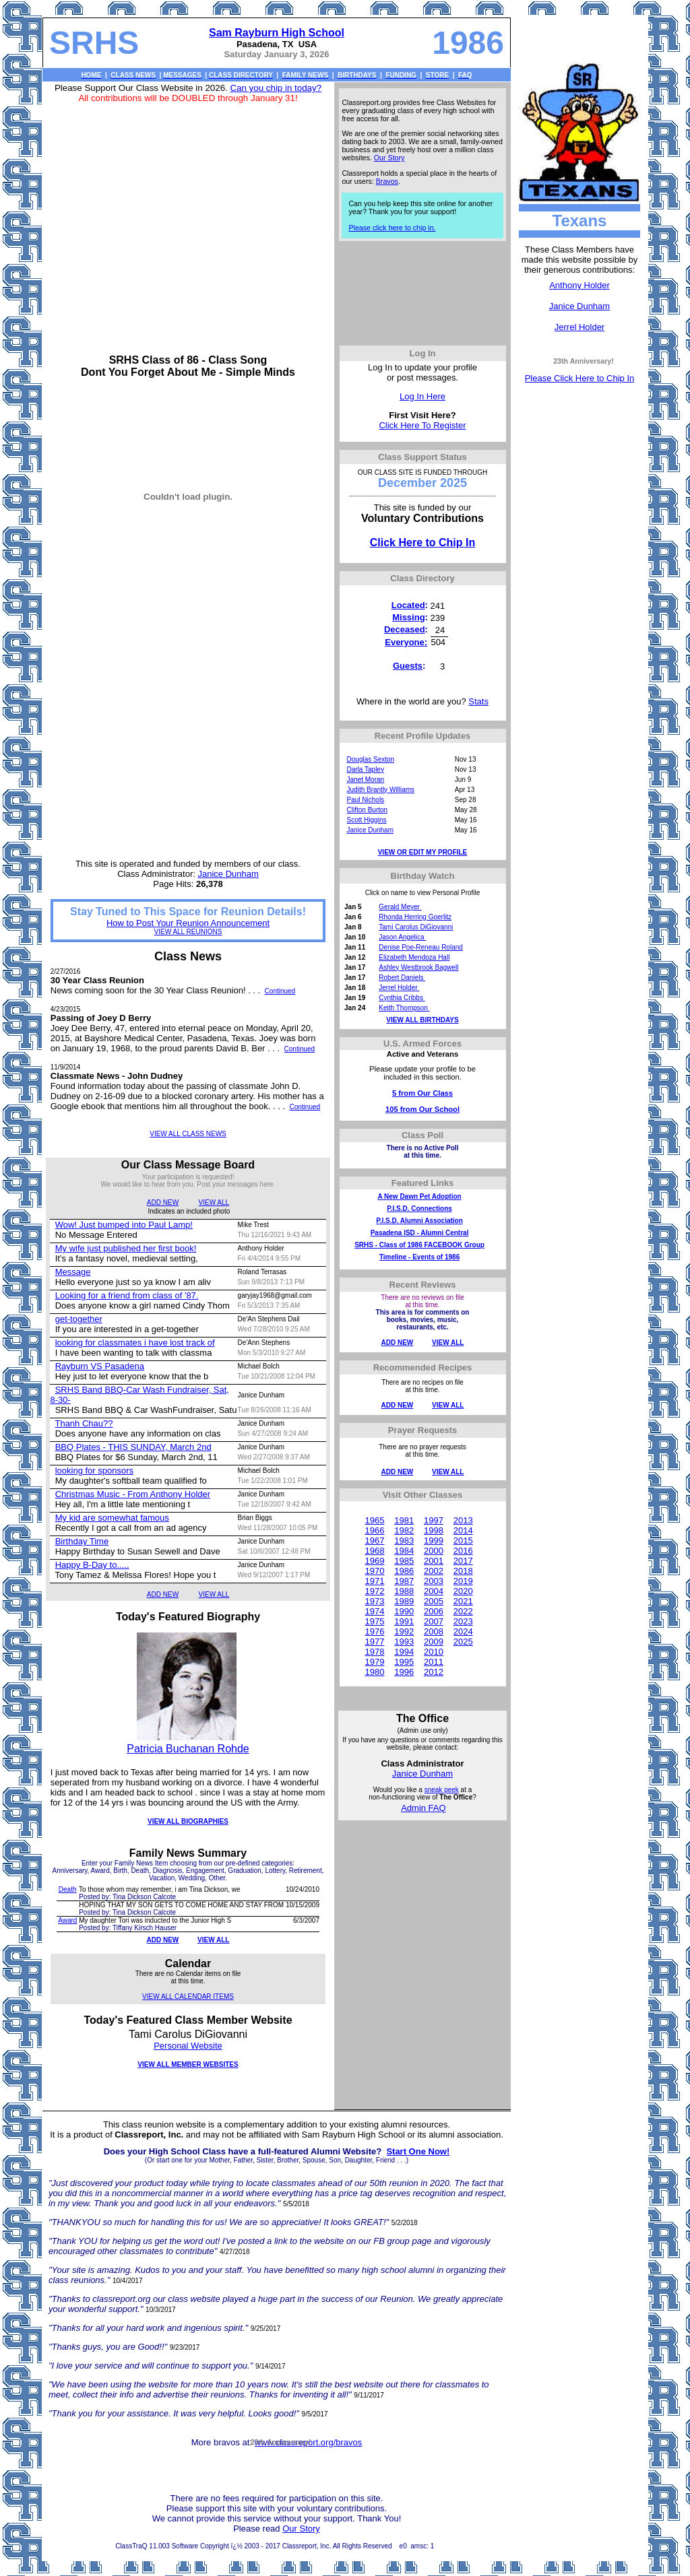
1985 (404, 1561)
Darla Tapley (365, 769)
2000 (433, 1551)
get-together (78, 1319)
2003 (433, 1581)
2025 (463, 1642)
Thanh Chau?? (84, 1423)
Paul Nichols (366, 799)
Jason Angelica (402, 937)
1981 (404, 1520)
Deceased (404, 629)
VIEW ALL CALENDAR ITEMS (188, 1996)
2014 (463, 1530)
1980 (374, 1672)
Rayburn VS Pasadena (99, 1366)
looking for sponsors (94, 1470)
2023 (463, 1621)
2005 (433, 1601)
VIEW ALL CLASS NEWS (188, 1133)
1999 (433, 1540)
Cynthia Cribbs (402, 997)
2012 (433, 1672)
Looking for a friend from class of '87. (127, 1295)
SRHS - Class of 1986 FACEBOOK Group (419, 1245)
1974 (374, 1611)
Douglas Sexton (371, 759)
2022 (463, 1611)
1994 (404, 1652)
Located (408, 605)
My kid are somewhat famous (112, 1518)
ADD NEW (163, 1202)
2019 (463, 1581)
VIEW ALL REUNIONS (188, 931)
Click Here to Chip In (422, 542)
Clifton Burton (367, 810)
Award (67, 1920)
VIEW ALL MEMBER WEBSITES (187, 2064)
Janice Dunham (579, 306)
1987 (404, 1581)
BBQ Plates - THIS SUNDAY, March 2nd (133, 1447)
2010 (433, 1652)
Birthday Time (81, 1541)
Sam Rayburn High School (276, 32)
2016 (463, 1551)
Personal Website (188, 2046)
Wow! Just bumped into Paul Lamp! (124, 1225)
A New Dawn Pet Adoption (419, 1196)
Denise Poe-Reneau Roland (421, 947)
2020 (463, 1591)
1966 (374, 1530)
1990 (404, 1611)
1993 (404, 1642)
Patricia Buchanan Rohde (188, 1748)
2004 (433, 1591)
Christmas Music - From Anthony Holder (132, 1494)
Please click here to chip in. (391, 228)
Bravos (387, 181)
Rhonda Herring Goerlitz (415, 917)
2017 (463, 1561)
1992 (404, 1631)
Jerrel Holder (579, 327)
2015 (463, 1540)
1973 (374, 1601)
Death (68, 1889)
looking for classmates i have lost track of (135, 1342)
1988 (404, 1591)
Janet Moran (366, 779)
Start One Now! (417, 2151)
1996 (404, 1672)
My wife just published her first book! (126, 1248)
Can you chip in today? (275, 88)
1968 (374, 1551)
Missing (408, 617)
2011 (433, 1662)
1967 (374, 1540)
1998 (433, 1530)
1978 (374, 1652)
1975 (374, 1621)
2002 (433, 1571)
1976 (374, 1631)
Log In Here (422, 396)
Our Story (389, 158)
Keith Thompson (404, 1008)
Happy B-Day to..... (92, 1565)
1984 (404, 1551)
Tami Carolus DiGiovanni (416, 927)
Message (73, 1272)
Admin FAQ (423, 1808)
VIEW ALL (214, 1202)
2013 (463, 1520)
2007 (433, 1621)
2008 (433, 1631)
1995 (404, 1662)
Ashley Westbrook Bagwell (418, 967)
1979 (374, 1662)
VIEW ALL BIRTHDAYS (422, 1020)
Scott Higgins (367, 820)
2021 (463, 1601)
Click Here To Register (422, 425)
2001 (433, 1561)
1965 (374, 1520)
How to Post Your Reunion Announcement (188, 923)
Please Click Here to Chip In (580, 378)
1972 (374, 1591)
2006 (433, 1611)
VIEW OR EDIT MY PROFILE (423, 852)
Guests (407, 666)
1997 (433, 1520)
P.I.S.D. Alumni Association (419, 1220)
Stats (478, 701)
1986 (404, 1571)
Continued (280, 991)
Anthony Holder (579, 285)
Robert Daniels (402, 977)
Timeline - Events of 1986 (419, 1257)
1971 (374, 1581)
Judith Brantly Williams (381, 789)
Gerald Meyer (400, 907)
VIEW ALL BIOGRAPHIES (188, 1821)
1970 (374, 1571)
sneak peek (442, 1789)
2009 (433, 1642)
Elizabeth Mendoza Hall (414, 957)
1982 (404, 1530)
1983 (404, 1540)
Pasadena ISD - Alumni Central (420, 1232)
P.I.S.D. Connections (419, 1208)
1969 (374, 1561)
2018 (463, 1571)
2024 (463, 1631)
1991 (404, 1621)
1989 (404, 1601)
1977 (374, 1642)
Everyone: (406, 642)
